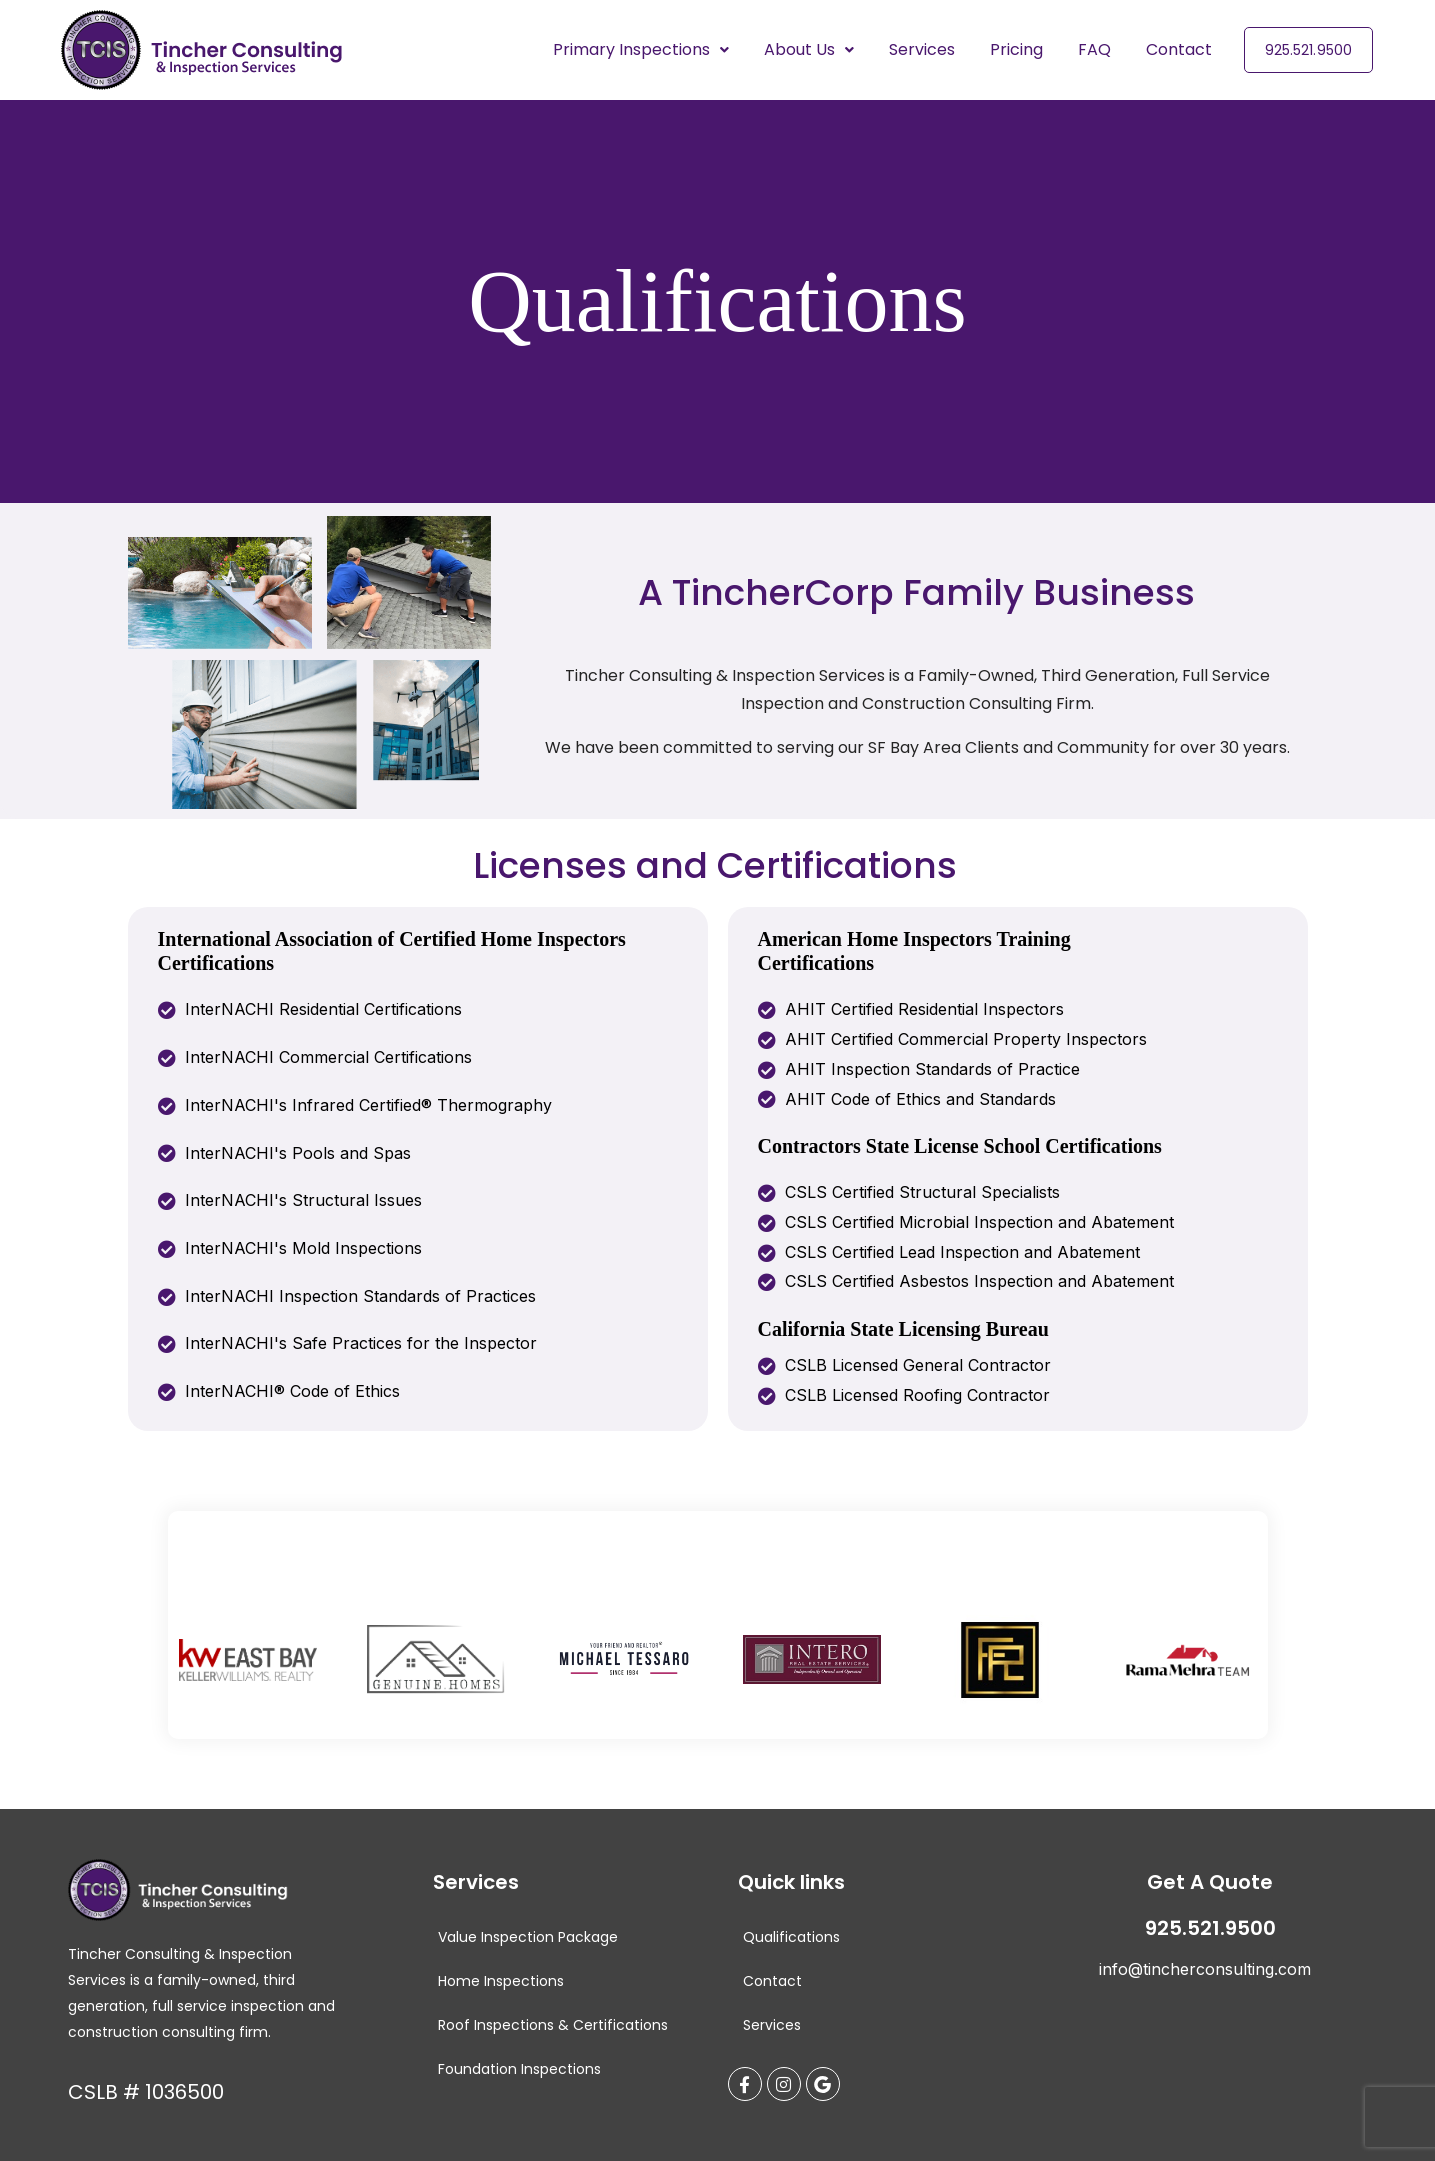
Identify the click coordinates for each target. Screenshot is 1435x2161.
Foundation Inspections (519, 2069)
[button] (641, 50)
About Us (809, 49)
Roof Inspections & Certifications (553, 2025)
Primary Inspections (641, 49)
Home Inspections (501, 1981)
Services (922, 49)
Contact (1179, 49)
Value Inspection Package (528, 1937)
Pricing (1016, 49)
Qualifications (791, 1937)
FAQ (1094, 49)
